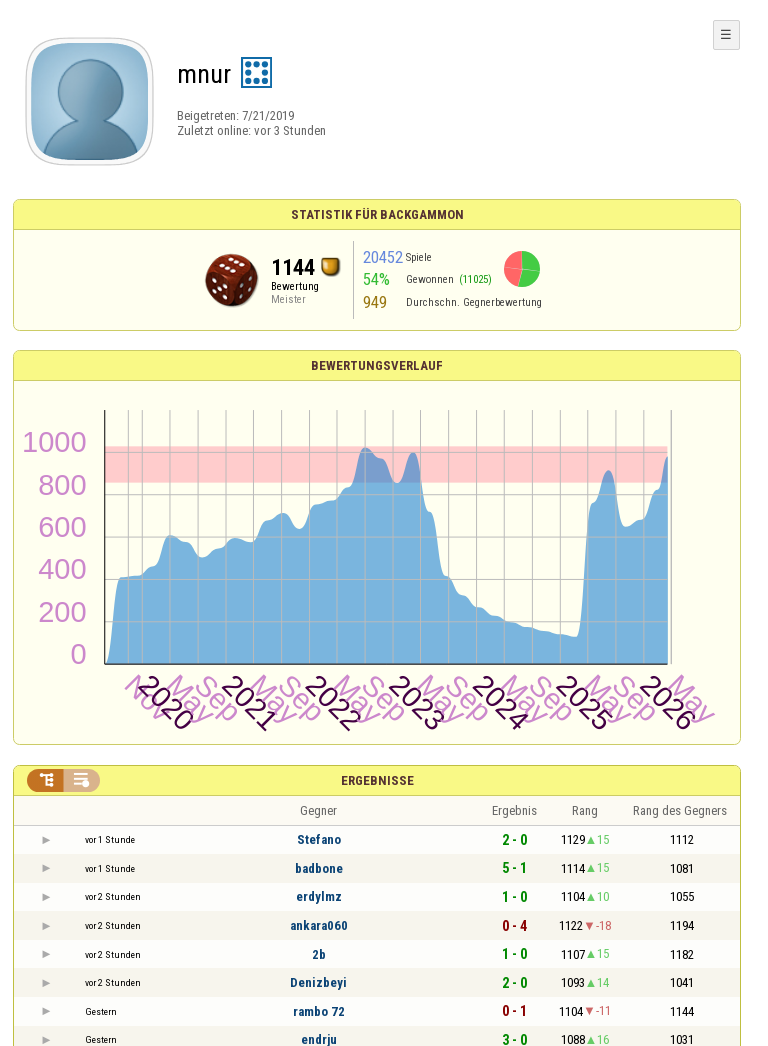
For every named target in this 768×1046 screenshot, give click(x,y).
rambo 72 (319, 1011)
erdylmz (319, 896)
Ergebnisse (377, 780)
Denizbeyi (318, 982)
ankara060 (319, 925)
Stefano (319, 839)
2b (319, 954)
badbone (319, 868)
